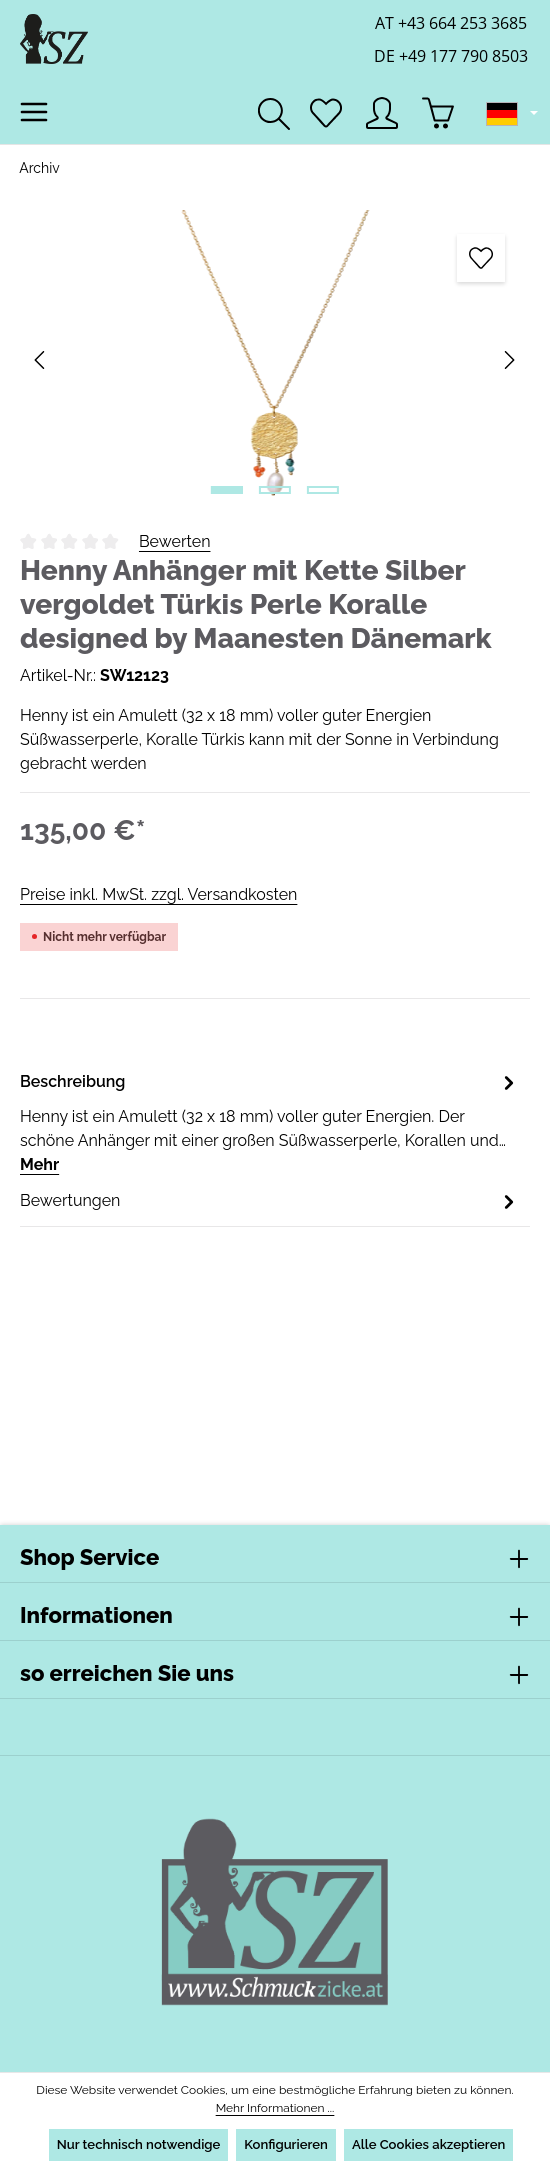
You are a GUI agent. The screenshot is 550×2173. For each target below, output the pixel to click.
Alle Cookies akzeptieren (430, 2144)
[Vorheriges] (41, 360)
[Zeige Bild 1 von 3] (227, 490)
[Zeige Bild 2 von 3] (275, 490)
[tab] (270, 1110)
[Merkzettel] (326, 113)
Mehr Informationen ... (274, 2108)
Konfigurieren (286, 2144)
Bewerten (175, 541)
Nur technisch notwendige (137, 2144)
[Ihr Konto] (382, 113)
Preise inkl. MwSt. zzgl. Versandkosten (157, 894)
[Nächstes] (508, 360)
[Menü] (34, 112)
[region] (275, 360)
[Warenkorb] (438, 113)
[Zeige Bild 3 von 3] (323, 490)
